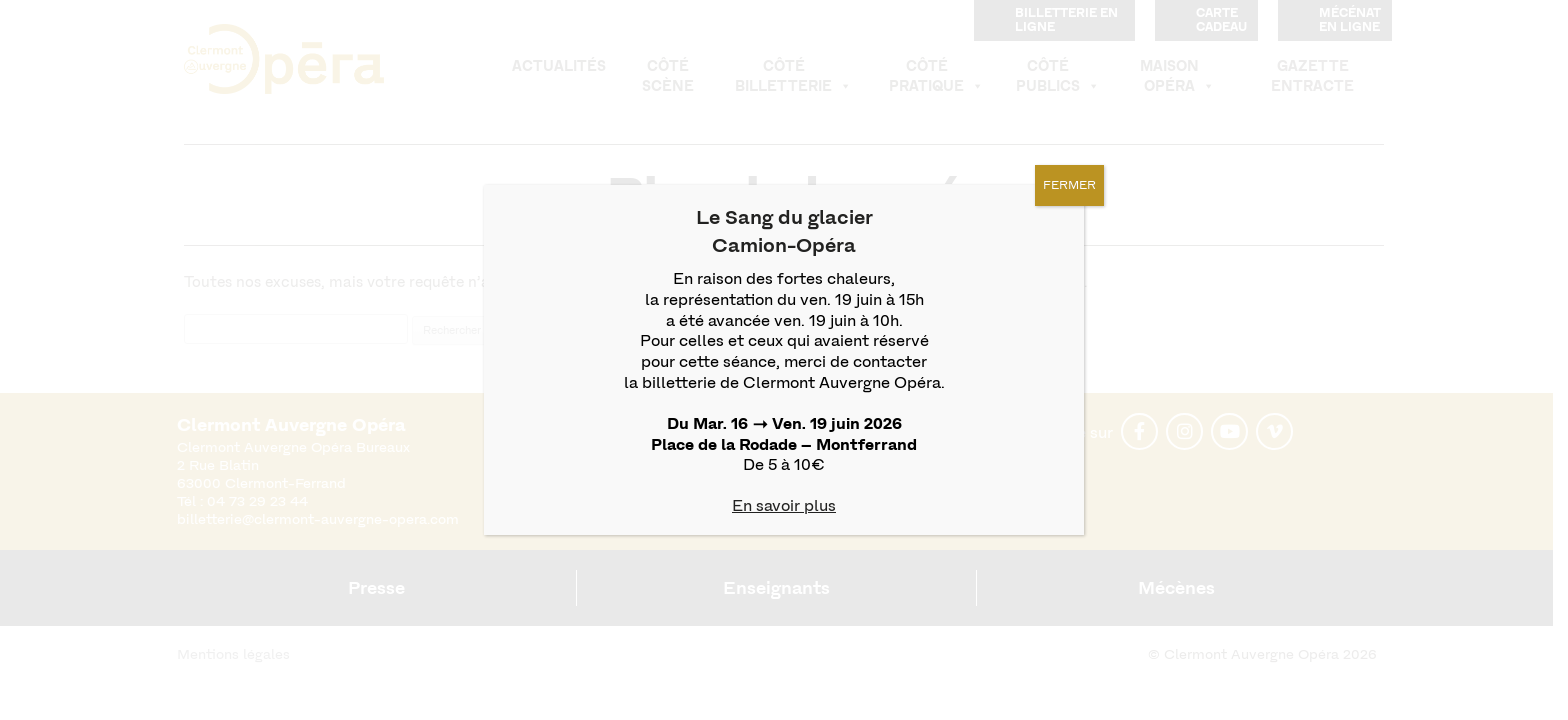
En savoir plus (784, 505)
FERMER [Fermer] (1069, 185)
